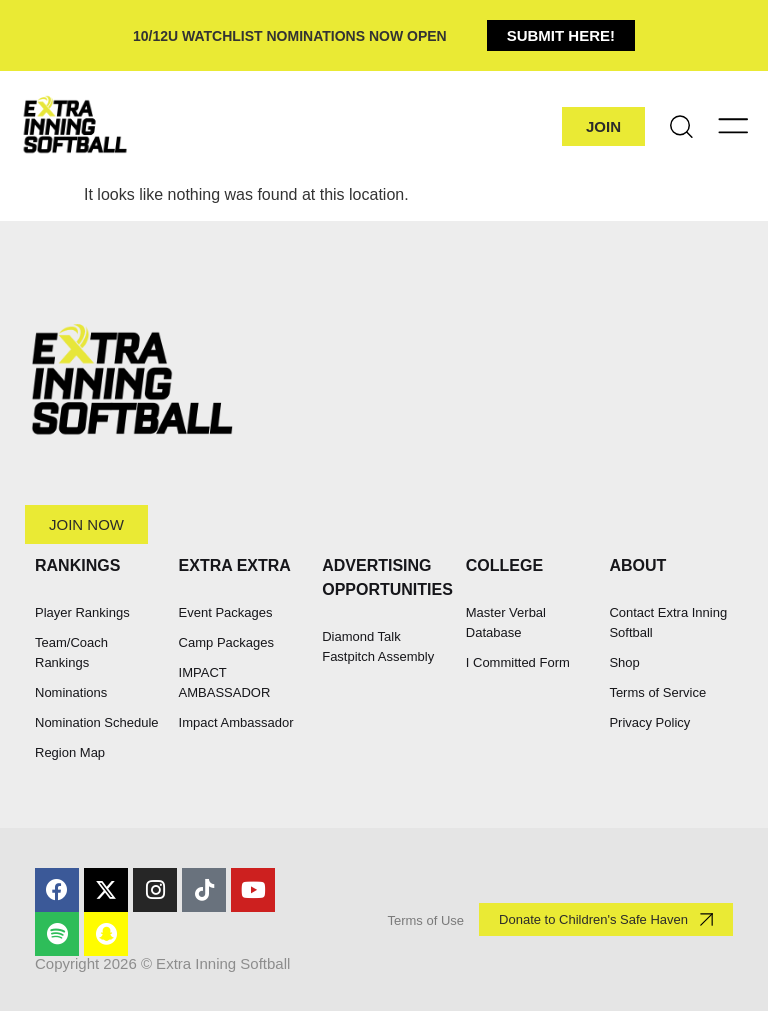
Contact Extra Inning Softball (668, 622)
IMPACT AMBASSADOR (225, 682)
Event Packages (226, 612)
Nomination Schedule (97, 722)
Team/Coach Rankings (71, 652)
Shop (624, 662)
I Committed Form (518, 662)
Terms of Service (657, 692)
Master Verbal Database (506, 622)
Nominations (71, 692)
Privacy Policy (649, 722)
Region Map (70, 752)
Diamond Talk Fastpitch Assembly (378, 646)
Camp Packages (226, 642)
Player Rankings (82, 612)
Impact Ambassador (236, 722)
